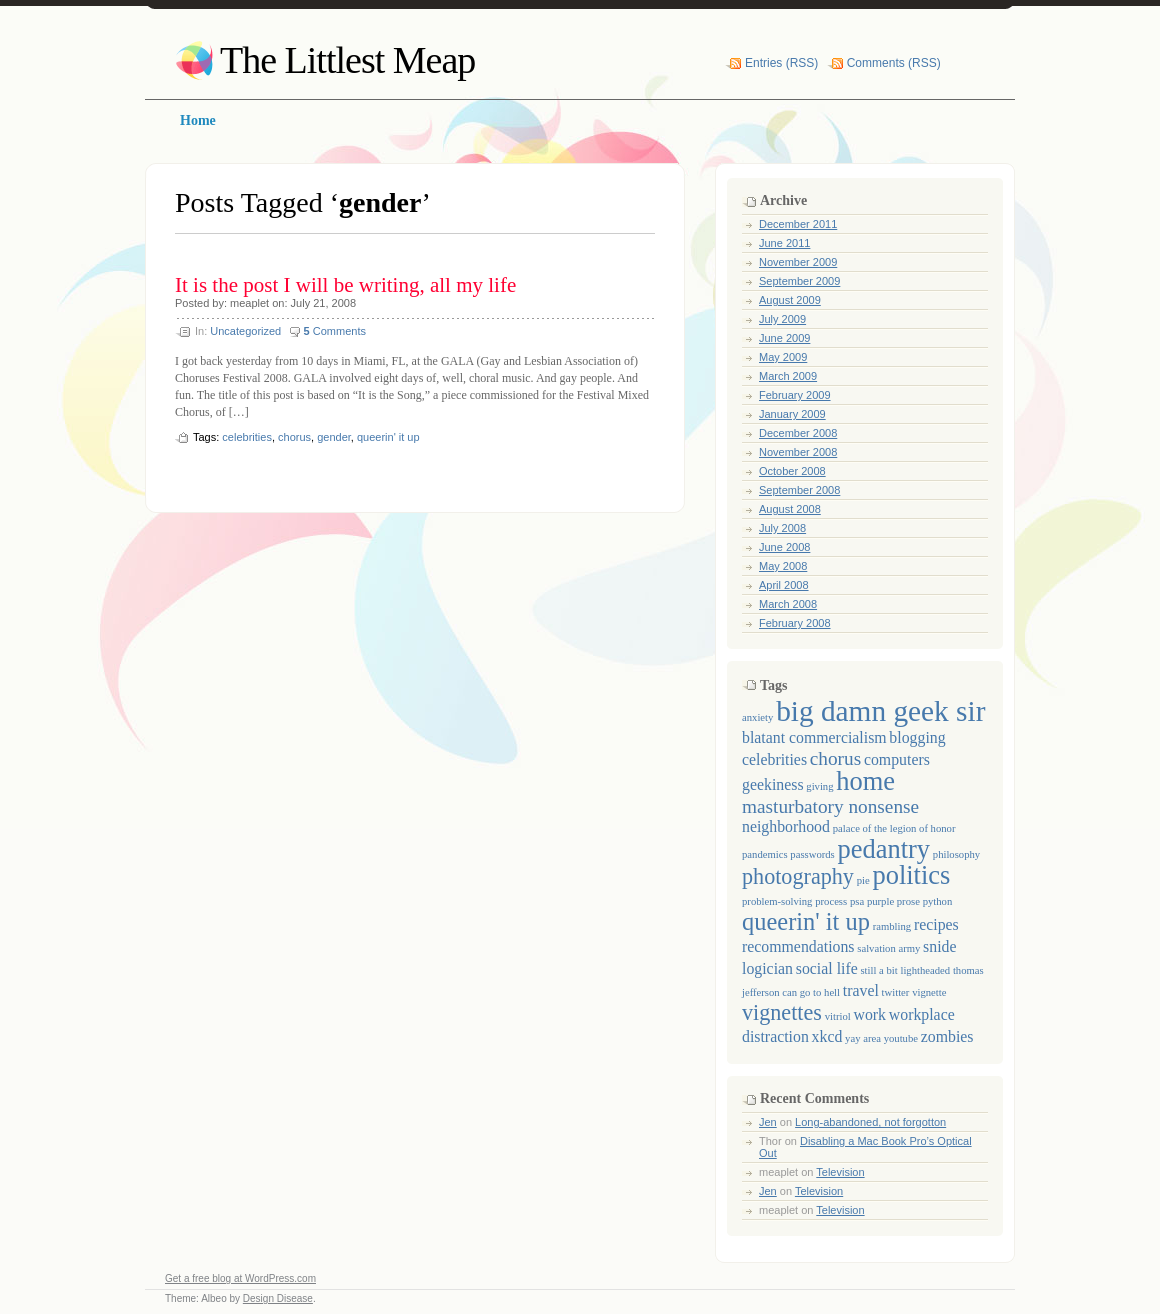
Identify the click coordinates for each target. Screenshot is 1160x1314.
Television (840, 1172)
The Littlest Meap (347, 60)
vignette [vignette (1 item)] (929, 992)
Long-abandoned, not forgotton (870, 1122)
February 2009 (795, 395)
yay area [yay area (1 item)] (863, 1038)
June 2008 (784, 547)
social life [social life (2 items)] (827, 968)
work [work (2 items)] (870, 1014)
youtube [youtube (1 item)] (901, 1038)
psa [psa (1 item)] (857, 901)
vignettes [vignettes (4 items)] (782, 1012)
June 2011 (784, 243)
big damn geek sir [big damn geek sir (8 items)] (880, 711)
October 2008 (792, 471)
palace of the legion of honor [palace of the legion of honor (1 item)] (894, 828)
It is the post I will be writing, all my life (345, 285)
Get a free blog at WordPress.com (240, 1278)
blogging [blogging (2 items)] (917, 737)
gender (334, 437)
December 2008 (798, 433)
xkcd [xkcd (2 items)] (827, 1036)
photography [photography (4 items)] (798, 876)
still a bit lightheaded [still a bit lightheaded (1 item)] (905, 970)
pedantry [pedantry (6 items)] (883, 849)
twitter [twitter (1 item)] (896, 992)
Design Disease (278, 1298)
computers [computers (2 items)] (897, 759)
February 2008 (795, 623)
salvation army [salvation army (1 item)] (888, 948)
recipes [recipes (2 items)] (936, 924)
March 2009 (788, 376)
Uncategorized (245, 331)
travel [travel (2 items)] (861, 990)
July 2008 (782, 528)
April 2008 (784, 585)
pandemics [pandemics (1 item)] (765, 854)
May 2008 (783, 566)
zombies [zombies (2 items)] (947, 1036)
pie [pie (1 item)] (863, 880)
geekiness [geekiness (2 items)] (773, 784)
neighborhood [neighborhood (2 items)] (786, 826)
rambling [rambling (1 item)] (892, 926)
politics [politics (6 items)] (911, 875)
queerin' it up (388, 437)
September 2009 (799, 281)
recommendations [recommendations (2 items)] (798, 946)
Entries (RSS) (781, 63)
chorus (294, 437)
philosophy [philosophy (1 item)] (956, 854)
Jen (768, 1122)
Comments (335, 331)
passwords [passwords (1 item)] (812, 854)
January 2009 (792, 414)
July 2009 (782, 319)
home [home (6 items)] (865, 781)
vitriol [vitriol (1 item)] (838, 1016)
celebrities (247, 437)
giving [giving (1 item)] (819, 786)
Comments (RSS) (894, 63)
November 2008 (798, 452)
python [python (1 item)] (938, 901)
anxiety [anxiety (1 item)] (757, 717)
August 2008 (790, 509)
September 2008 (799, 490)
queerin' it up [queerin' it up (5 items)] (806, 921)
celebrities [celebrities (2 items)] (774, 759)
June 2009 (784, 338)
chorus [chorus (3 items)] (835, 758)
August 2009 (790, 300)
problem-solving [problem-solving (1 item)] (777, 901)
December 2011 (798, 224)
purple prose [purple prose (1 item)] (893, 901)
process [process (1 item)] (831, 901)
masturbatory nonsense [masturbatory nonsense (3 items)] (830, 806)
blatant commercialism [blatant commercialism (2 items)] (814, 737)
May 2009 (783, 357)
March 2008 (788, 604)
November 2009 (798, 262)
